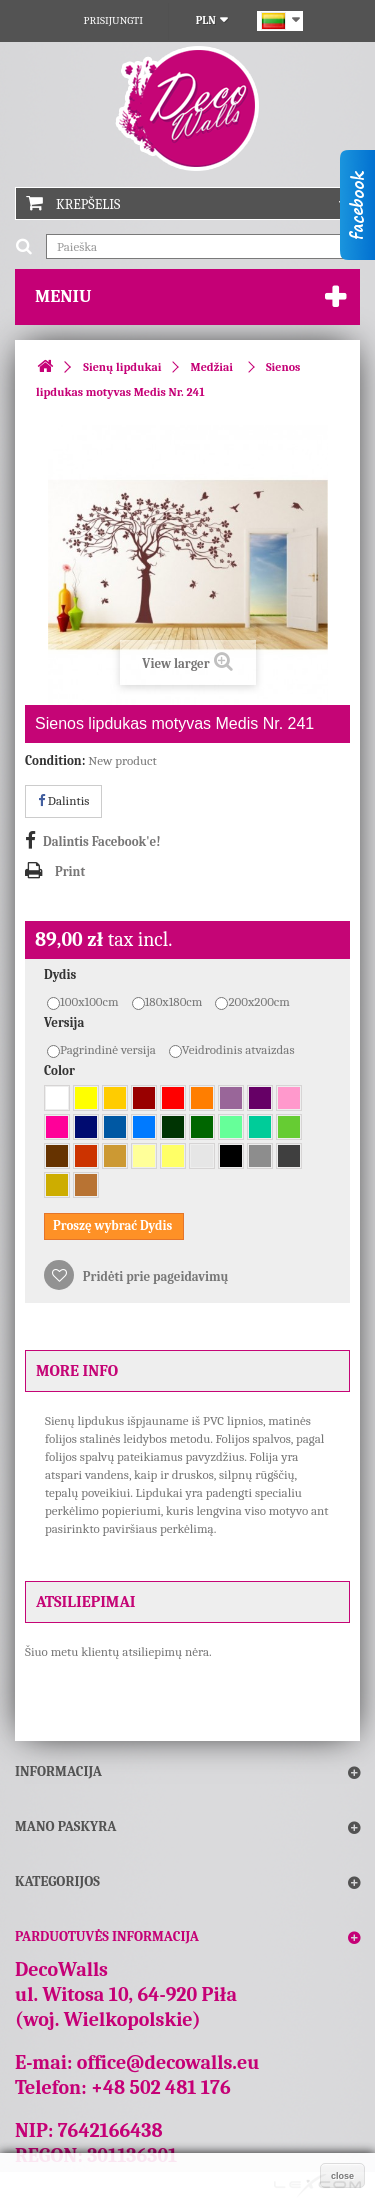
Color (61, 1070)
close (342, 2176)
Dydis (61, 974)
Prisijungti (113, 20)
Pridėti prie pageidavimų (154, 1276)
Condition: (55, 760)
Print (70, 871)
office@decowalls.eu (168, 2062)
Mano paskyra (65, 1826)
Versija (65, 1022)
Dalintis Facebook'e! (101, 841)
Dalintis (63, 800)
